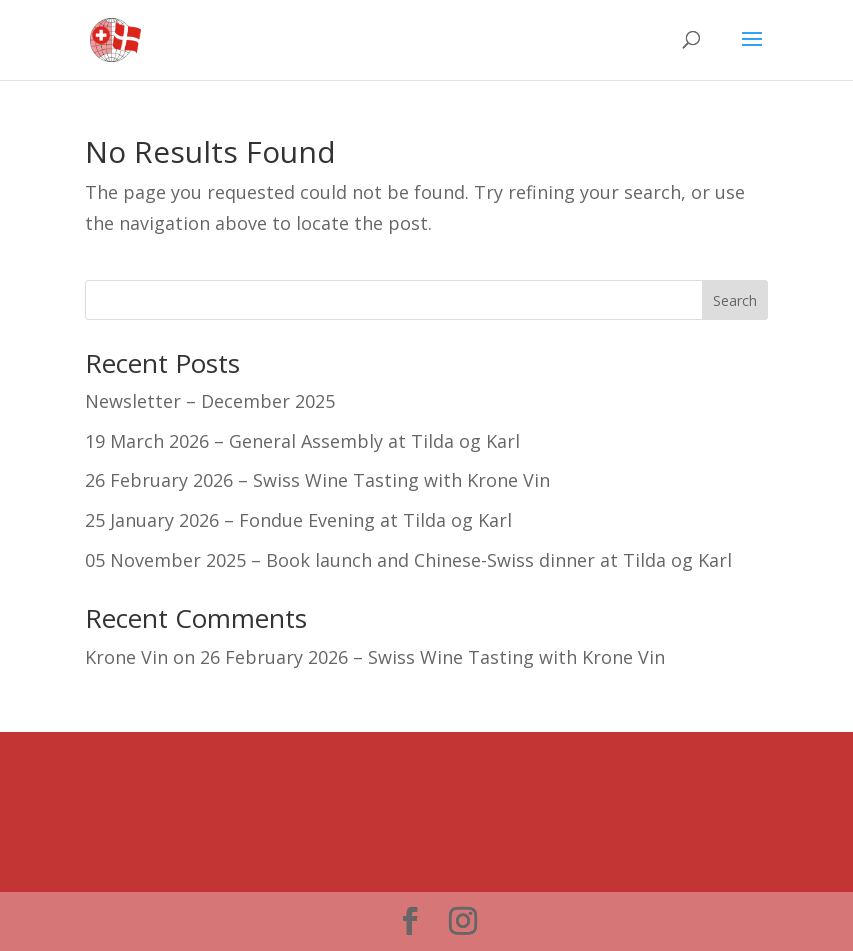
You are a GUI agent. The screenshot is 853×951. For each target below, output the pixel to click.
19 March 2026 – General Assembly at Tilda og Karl (302, 441)
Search (735, 300)
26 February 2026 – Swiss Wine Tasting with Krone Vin (317, 480)
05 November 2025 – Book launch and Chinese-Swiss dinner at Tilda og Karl (408, 560)
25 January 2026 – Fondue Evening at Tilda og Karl (298, 520)
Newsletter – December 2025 (210, 401)
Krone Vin (126, 657)
